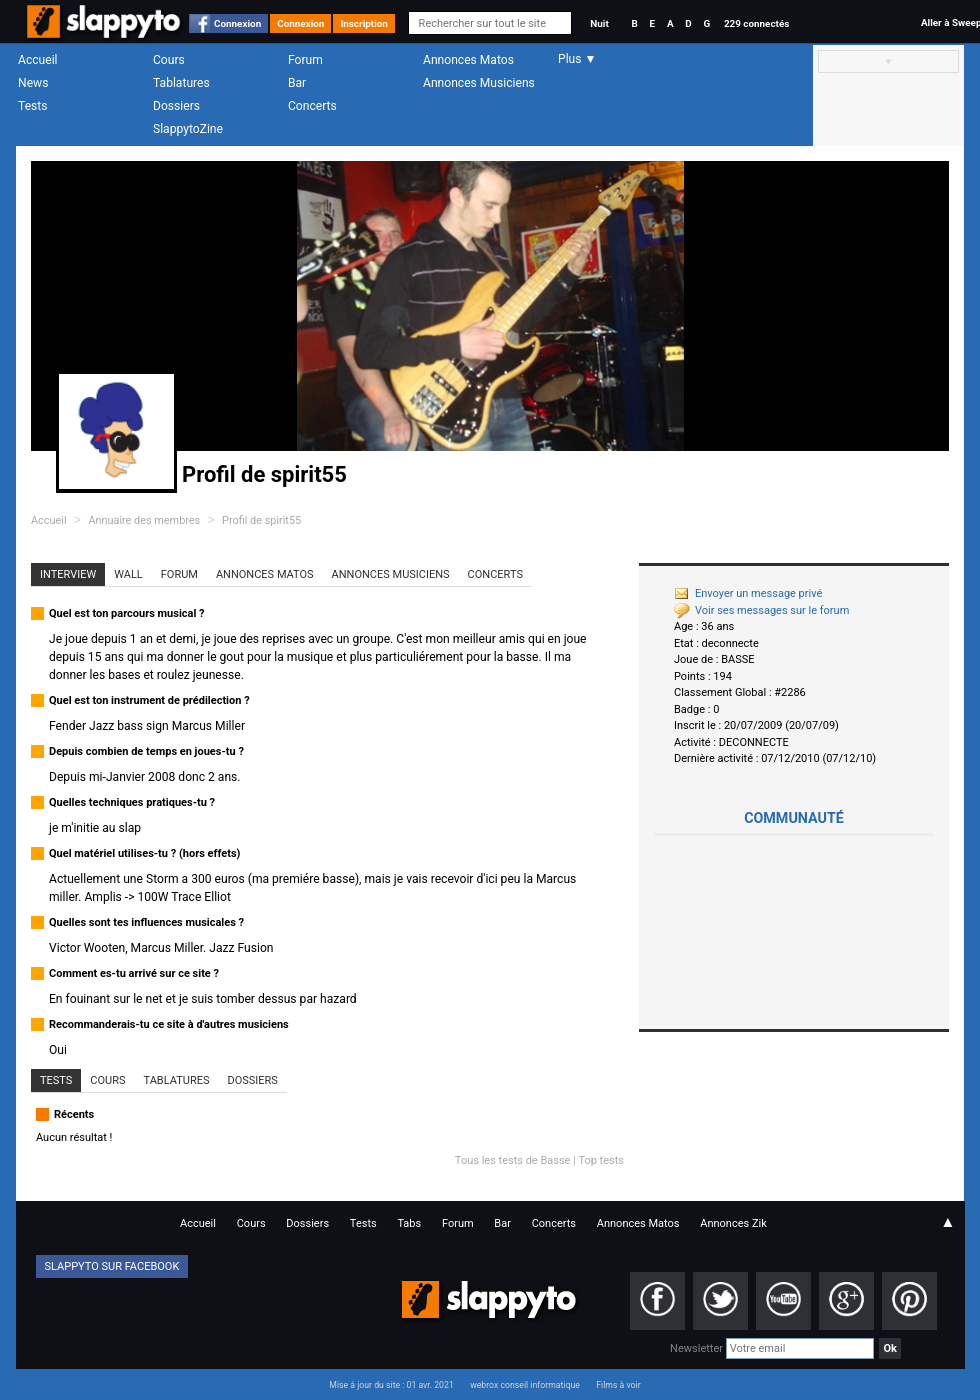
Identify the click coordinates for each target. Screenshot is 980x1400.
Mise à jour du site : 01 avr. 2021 (391, 1385)
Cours (169, 60)
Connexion (237, 23)
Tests (32, 106)
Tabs (409, 1223)
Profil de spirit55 (261, 520)
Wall (128, 574)
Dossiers (176, 106)
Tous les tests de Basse (513, 1160)
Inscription (364, 23)
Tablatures (181, 83)
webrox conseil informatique (525, 1385)
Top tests (601, 1160)
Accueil (38, 60)
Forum (305, 60)
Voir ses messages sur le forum (761, 610)
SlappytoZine (188, 129)
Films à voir (618, 1385)
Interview (68, 574)
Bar (297, 83)
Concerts (312, 106)
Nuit (599, 23)
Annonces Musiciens (479, 83)
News (33, 83)
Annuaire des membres (144, 520)
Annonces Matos (468, 60)
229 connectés (756, 23)
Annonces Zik (733, 1223)
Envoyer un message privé (748, 593)
